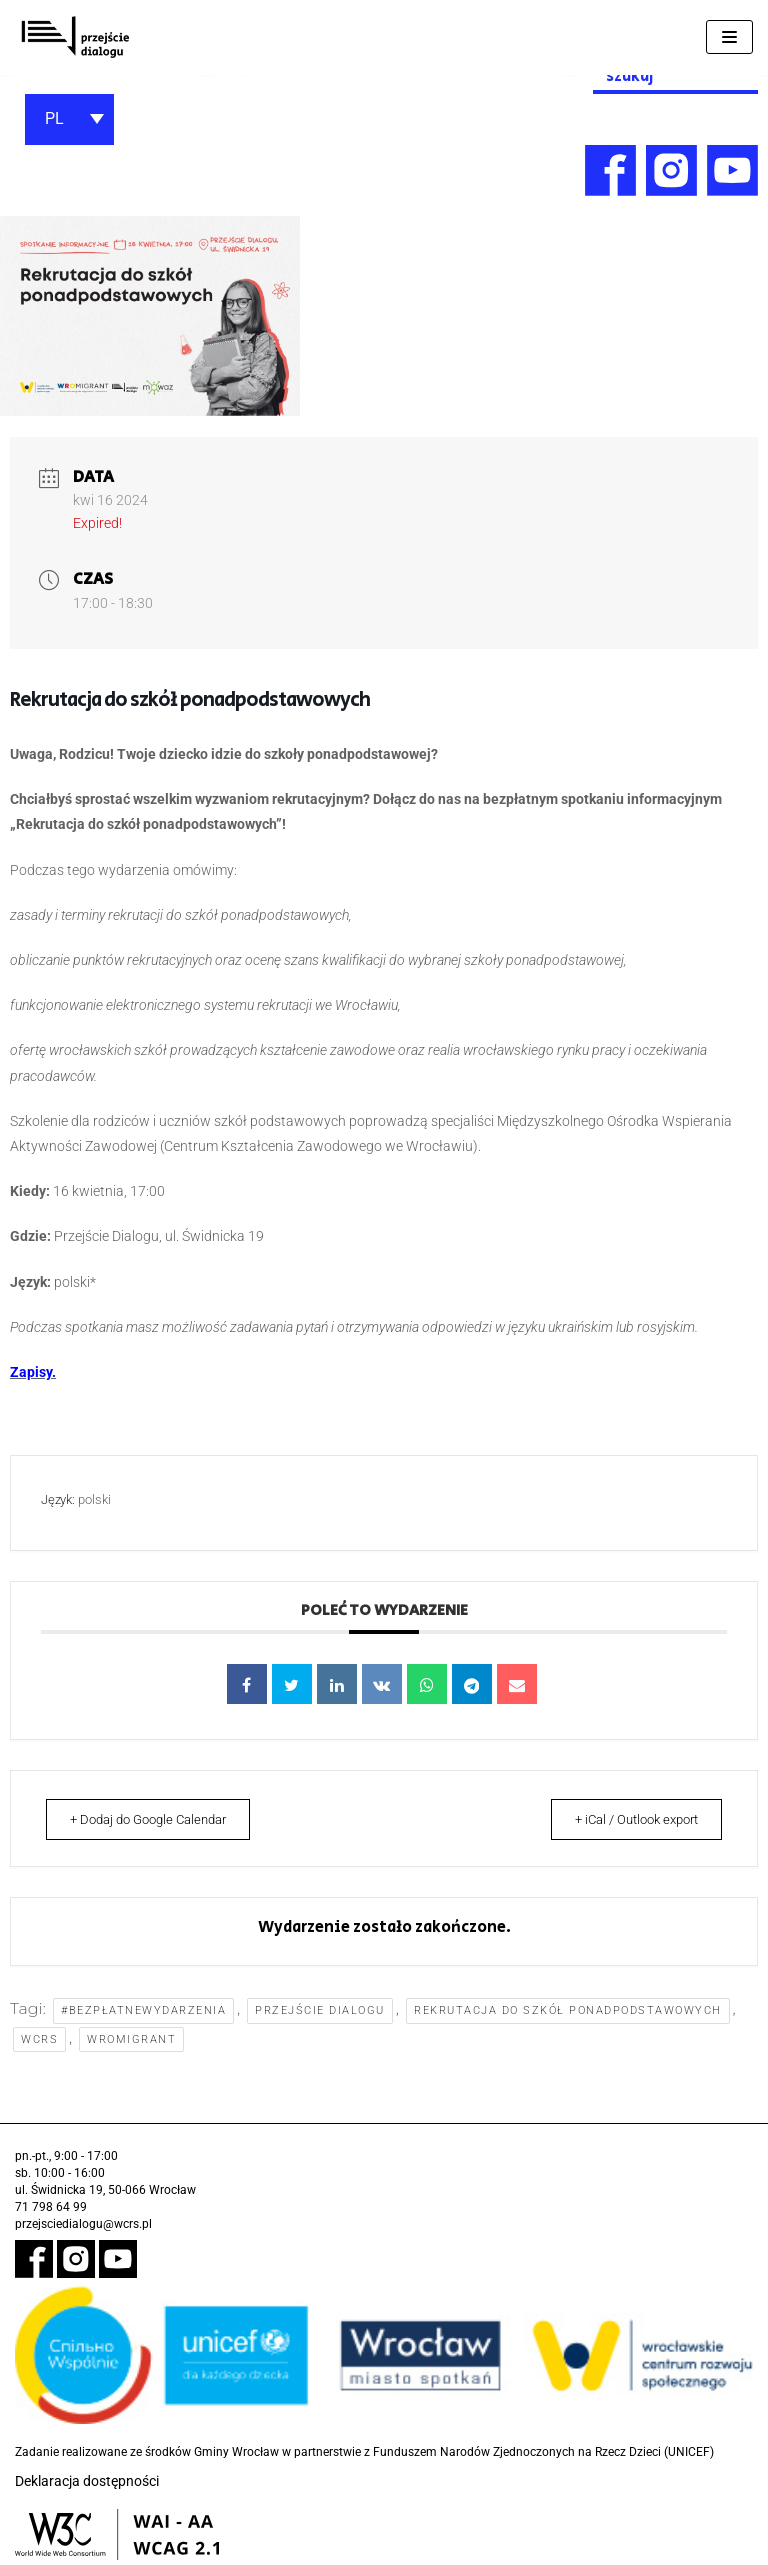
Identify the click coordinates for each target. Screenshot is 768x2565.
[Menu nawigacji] (729, 37)
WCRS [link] (39, 2039)
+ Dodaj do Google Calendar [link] (159, 1819)
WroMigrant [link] (131, 2039)
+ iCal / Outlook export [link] (625, 1819)
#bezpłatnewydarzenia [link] (143, 2011)
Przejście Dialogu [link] (321, 2011)
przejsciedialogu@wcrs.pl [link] (83, 2224)
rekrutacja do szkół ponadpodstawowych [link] (568, 2011)
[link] (75, 37)
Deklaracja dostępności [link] (87, 2482)
